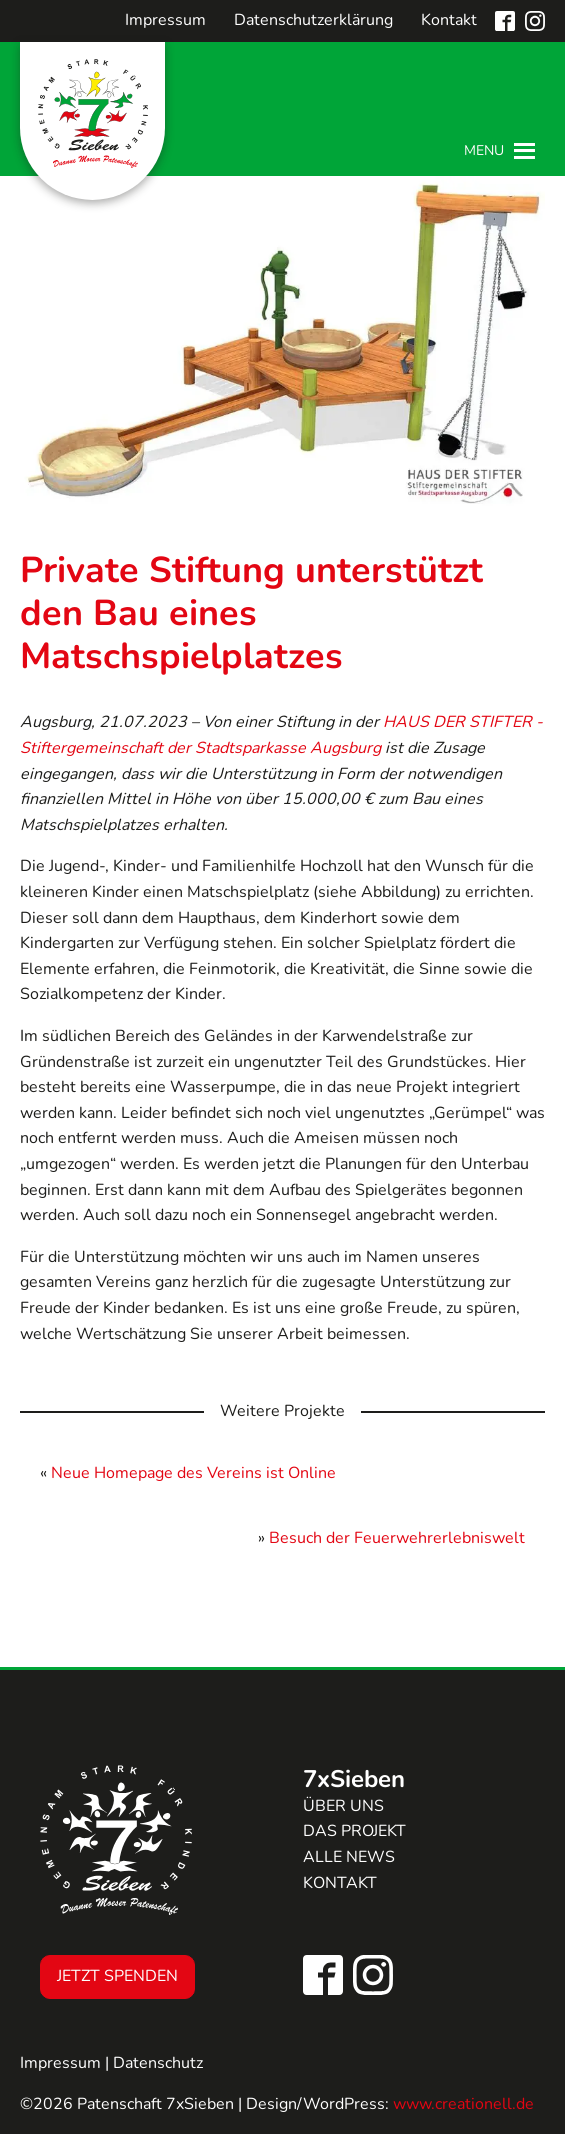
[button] (484, 151)
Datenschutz (158, 2063)
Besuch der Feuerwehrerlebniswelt (397, 1538)
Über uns (343, 1806)
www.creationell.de (463, 2104)
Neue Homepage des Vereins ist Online (193, 1473)
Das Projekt (354, 1831)
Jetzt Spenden (117, 1976)
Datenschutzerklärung (313, 20)
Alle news (349, 1857)
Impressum (165, 20)
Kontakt (449, 20)
